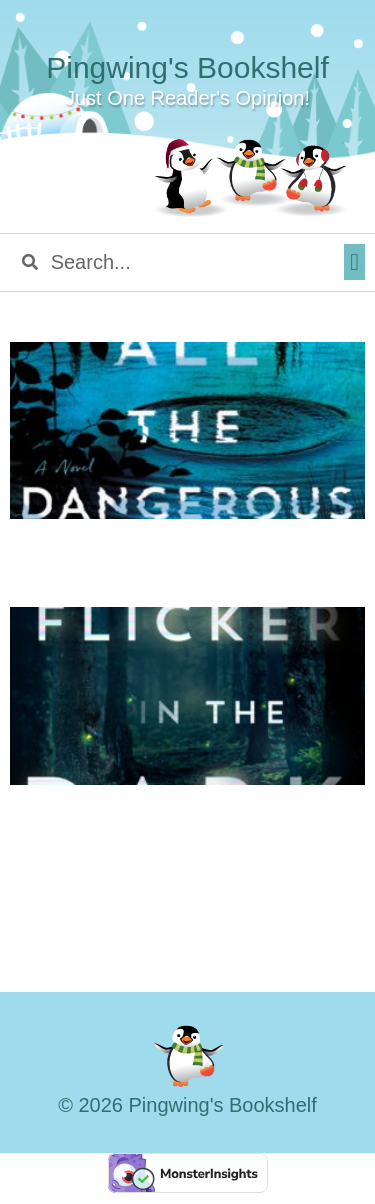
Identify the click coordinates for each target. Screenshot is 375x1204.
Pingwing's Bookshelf (187, 67)
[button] (354, 262)
